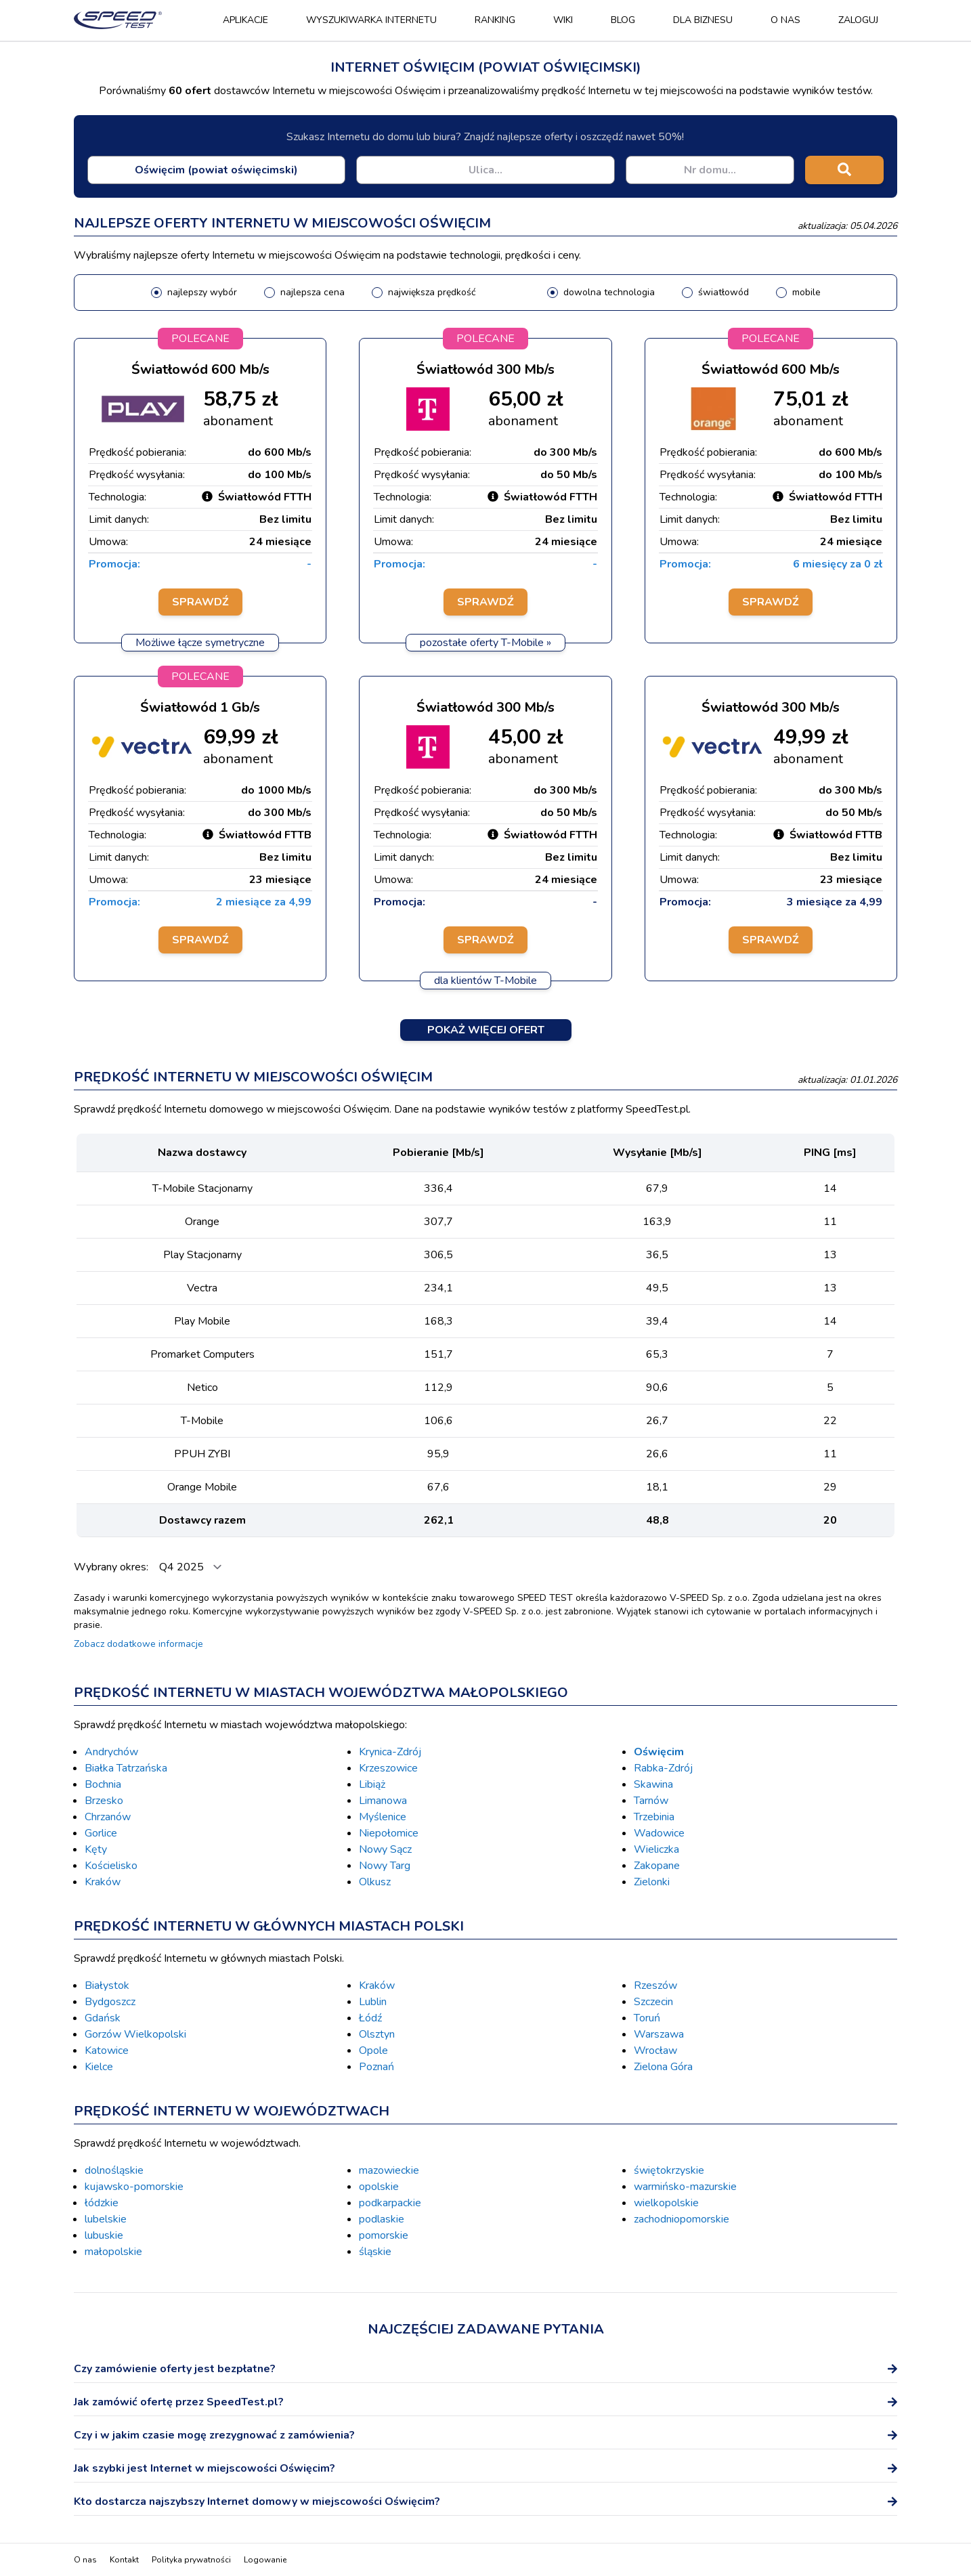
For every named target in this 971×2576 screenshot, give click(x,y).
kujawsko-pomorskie (134, 2186)
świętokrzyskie (669, 2170)
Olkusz (375, 1881)
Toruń (647, 2018)
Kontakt (124, 2559)
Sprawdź (200, 602)
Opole (373, 2050)
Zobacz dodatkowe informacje (138, 1643)
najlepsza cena (312, 292)
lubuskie (104, 2235)
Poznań (376, 2066)
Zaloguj (858, 20)
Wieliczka (656, 1849)
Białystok (107, 1985)
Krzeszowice (388, 1768)
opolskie (379, 2186)
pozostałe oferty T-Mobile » (485, 642)
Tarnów (651, 1800)
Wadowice (659, 1833)
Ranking (495, 20)
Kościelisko (111, 1865)
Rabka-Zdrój (663, 1768)
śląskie (375, 2251)
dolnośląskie (114, 2170)
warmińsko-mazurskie (685, 2186)
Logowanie (265, 2559)
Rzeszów (655, 1985)
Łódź (370, 2018)
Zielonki (652, 1881)
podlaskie (381, 2219)
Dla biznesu (703, 20)
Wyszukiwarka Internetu (371, 20)
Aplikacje (245, 20)
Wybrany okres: (112, 1567)
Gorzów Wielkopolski (135, 2034)
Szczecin (653, 2001)
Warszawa (659, 2034)
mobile (806, 292)
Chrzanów (108, 1816)
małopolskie (113, 2251)
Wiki (563, 20)
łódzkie (101, 2202)
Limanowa (383, 1800)
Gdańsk (103, 2018)
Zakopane (657, 1865)
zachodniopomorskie (681, 2219)
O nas (785, 20)
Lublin (373, 2001)
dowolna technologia (609, 292)
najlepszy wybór (202, 292)
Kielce (99, 2066)
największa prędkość (431, 292)
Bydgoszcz (110, 2001)
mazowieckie (389, 2170)
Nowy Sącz (385, 1849)
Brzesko (104, 1800)
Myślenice (382, 1816)
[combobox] (216, 170)
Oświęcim (659, 1751)
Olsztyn (377, 2034)
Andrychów (111, 1751)
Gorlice (101, 1833)
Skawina (653, 1784)
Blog (623, 20)
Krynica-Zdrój (390, 1751)
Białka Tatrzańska (126, 1768)
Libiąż (372, 1784)
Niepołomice (388, 1833)
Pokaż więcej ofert (485, 1030)
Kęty (96, 1849)
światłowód (723, 292)
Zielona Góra (663, 2066)
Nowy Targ (384, 1865)
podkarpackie (390, 2202)
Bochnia (103, 1784)
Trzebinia (654, 1816)
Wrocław (655, 2050)
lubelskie (106, 2219)
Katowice (107, 2050)
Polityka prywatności (191, 2559)
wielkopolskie (666, 2202)
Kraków (103, 1881)
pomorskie (383, 2235)
